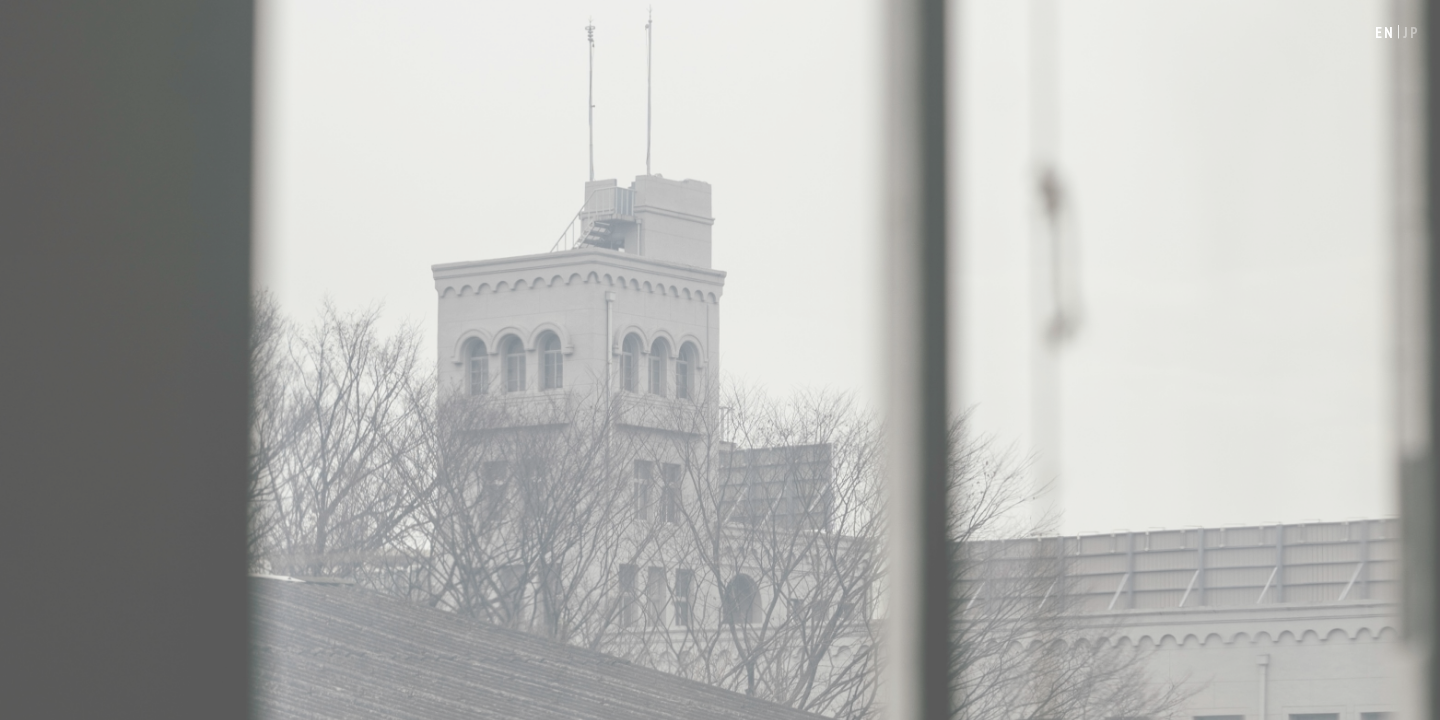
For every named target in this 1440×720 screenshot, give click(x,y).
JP (1411, 32)
